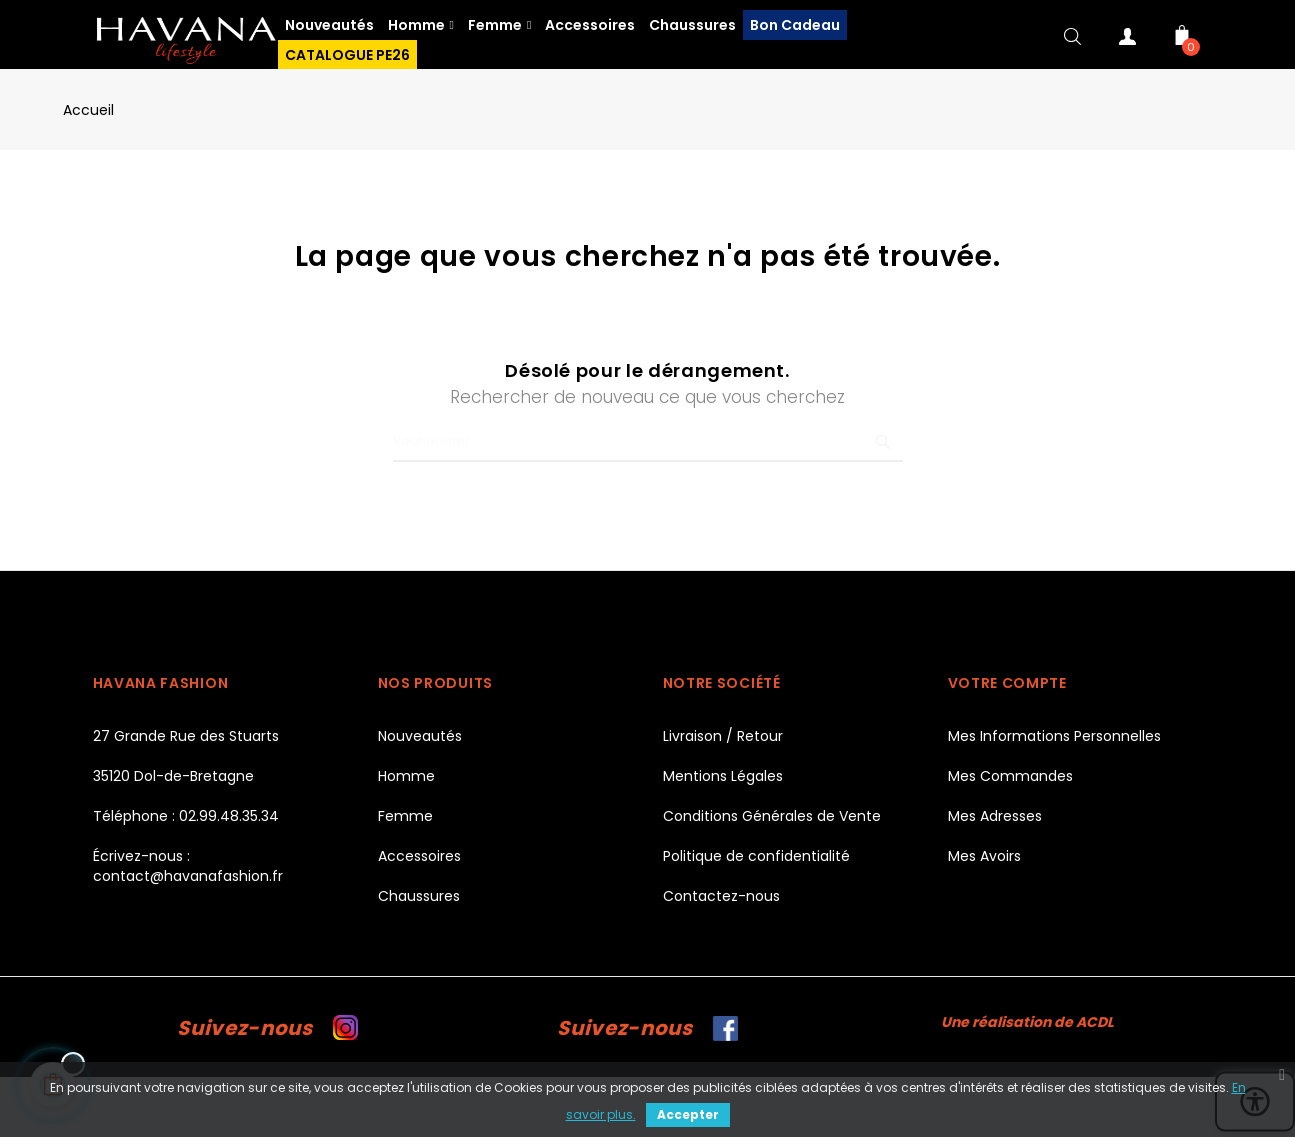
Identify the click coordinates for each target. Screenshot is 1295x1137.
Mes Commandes (1010, 776)
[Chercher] (648, 442)
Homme (406, 776)
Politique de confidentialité (756, 856)
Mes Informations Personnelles (1054, 736)
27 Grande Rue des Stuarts (186, 736)
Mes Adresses (995, 816)
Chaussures (419, 896)
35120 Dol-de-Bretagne (173, 776)
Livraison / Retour (723, 736)
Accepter (688, 1114)
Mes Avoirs (984, 856)
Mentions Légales (723, 776)
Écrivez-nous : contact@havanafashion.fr (188, 866)
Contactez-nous (721, 896)
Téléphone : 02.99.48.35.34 (186, 816)
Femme (405, 816)
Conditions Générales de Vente (772, 816)
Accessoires (419, 856)
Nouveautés (420, 736)
